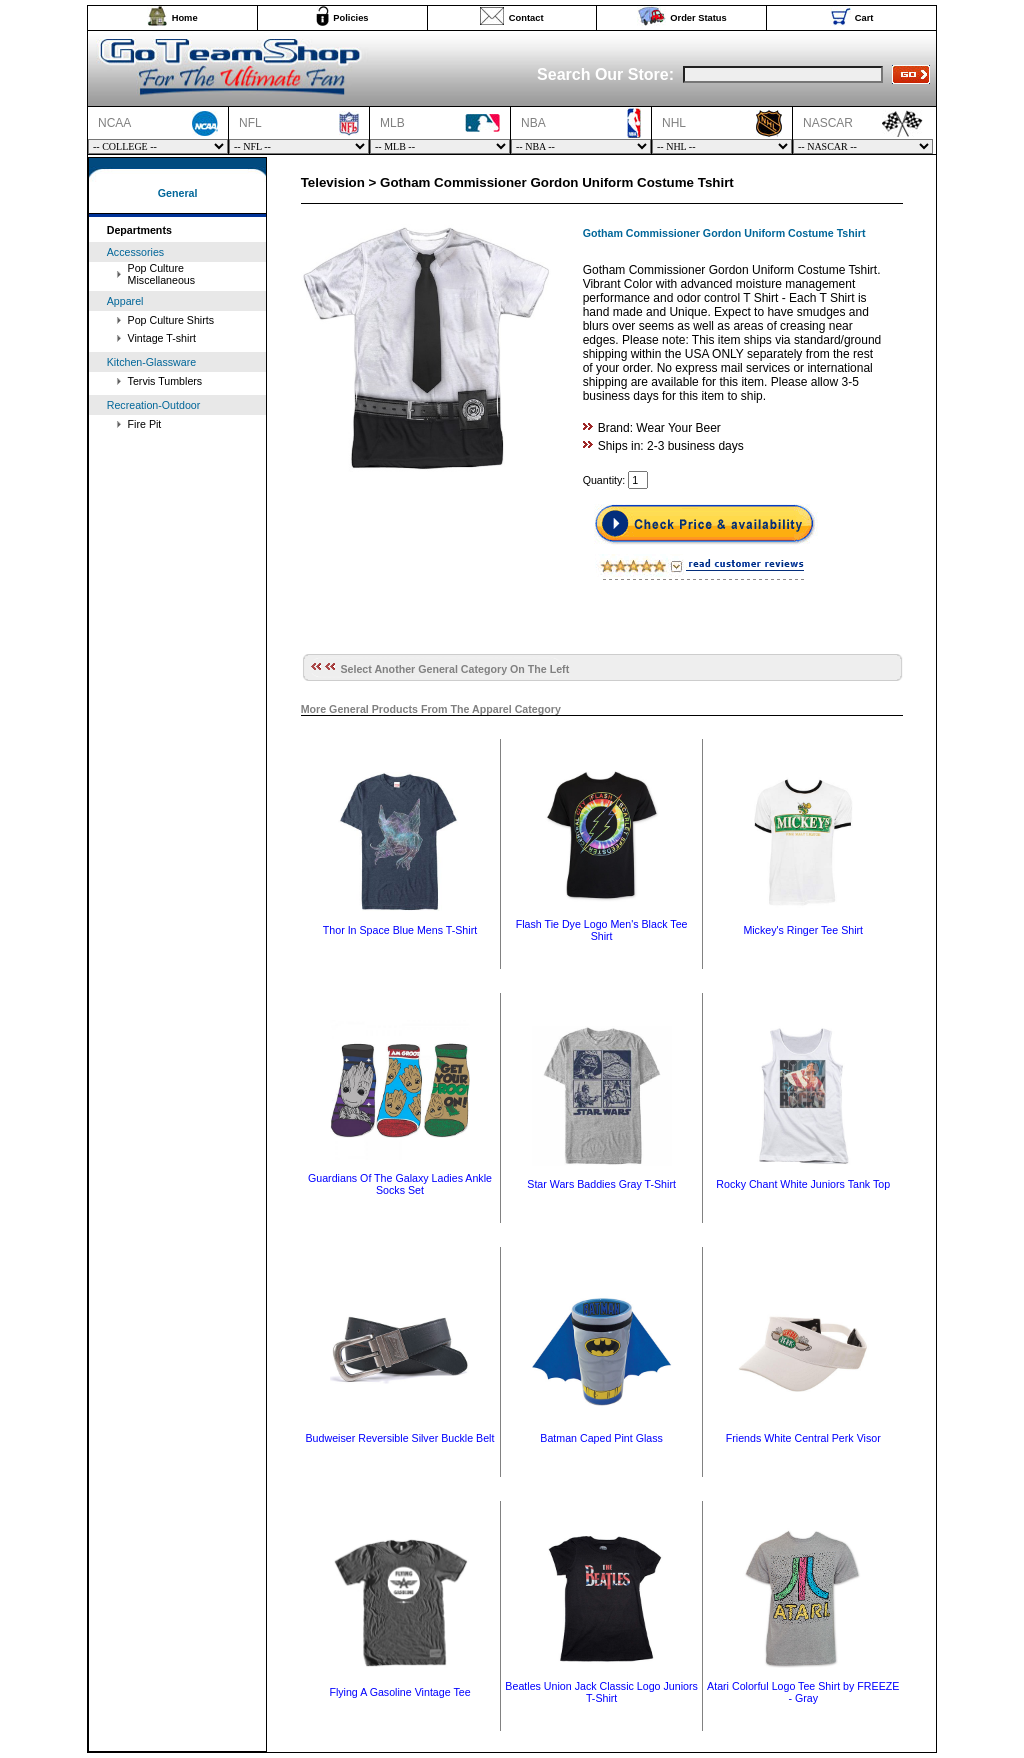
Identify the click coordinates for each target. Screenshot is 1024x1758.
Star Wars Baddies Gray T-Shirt (601, 1184)
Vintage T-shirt (162, 338)
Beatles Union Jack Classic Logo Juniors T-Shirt (601, 1692)
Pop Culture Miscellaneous (162, 274)
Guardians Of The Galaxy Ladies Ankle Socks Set (400, 1184)
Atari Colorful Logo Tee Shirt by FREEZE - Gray (803, 1692)
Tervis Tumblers (165, 381)
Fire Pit (145, 424)
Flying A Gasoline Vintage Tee (399, 1692)
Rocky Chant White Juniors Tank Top (803, 1184)
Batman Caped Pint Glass (601, 1438)
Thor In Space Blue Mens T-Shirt (400, 930)
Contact (526, 18)
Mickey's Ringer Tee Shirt (803, 930)
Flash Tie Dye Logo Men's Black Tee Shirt (602, 930)
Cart (864, 18)
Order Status (698, 18)
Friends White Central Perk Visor (803, 1438)
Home (185, 18)
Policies (350, 18)
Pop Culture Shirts (171, 320)
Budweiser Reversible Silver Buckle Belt (400, 1438)
